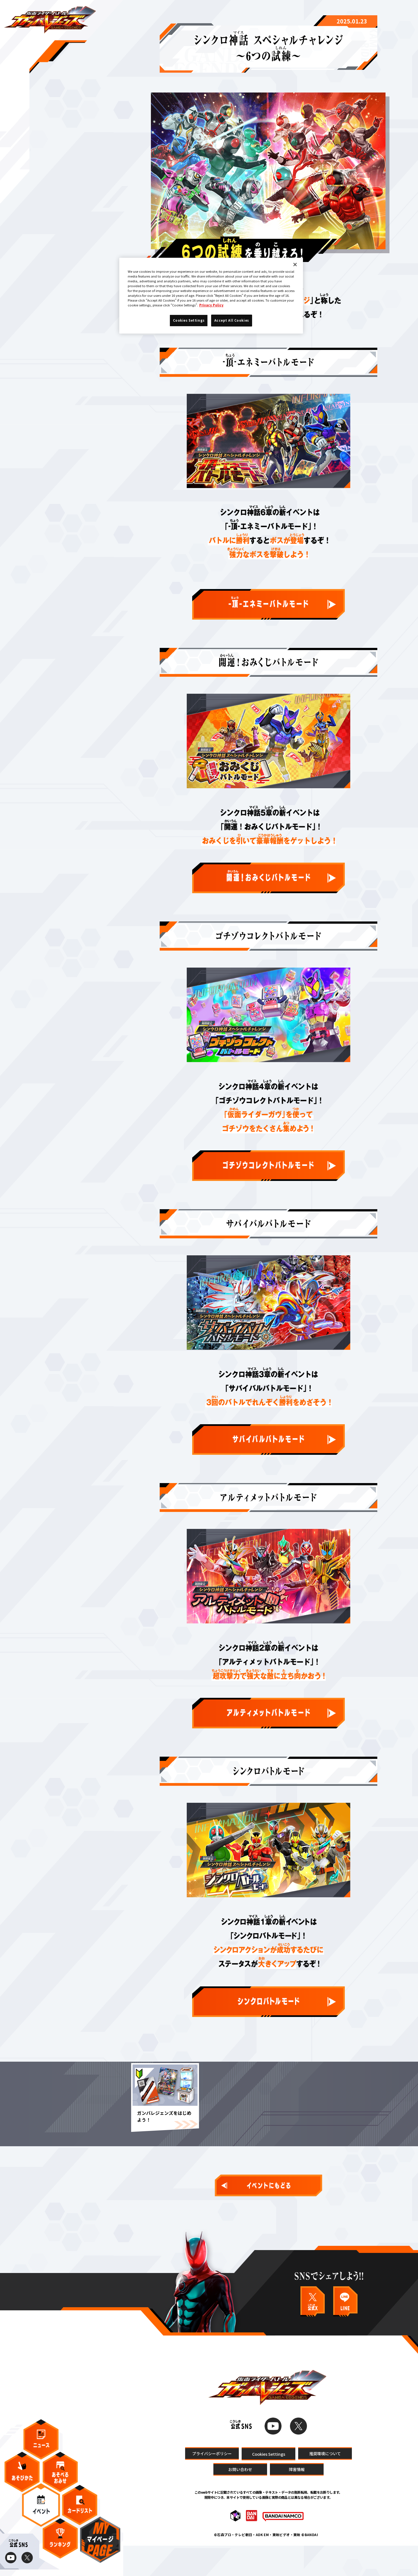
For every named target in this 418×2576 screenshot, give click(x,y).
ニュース (41, 2447)
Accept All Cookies (231, 320)
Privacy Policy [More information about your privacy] (211, 305)
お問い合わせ (240, 2499)
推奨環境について (325, 2483)
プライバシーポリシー (212, 2483)
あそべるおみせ (60, 2479)
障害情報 (297, 2499)
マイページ (100, 2547)
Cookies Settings (268, 2484)
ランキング (60, 2546)
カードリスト (79, 2512)
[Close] (295, 264)
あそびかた (22, 2479)
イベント (41, 2512)
